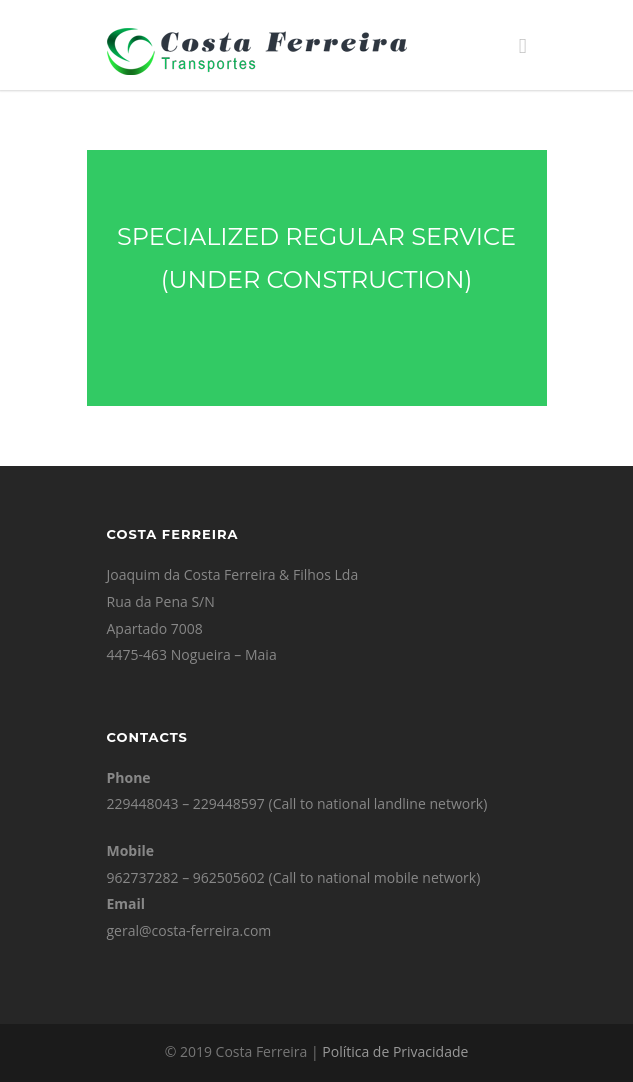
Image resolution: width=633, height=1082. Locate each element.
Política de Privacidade (395, 1051)
